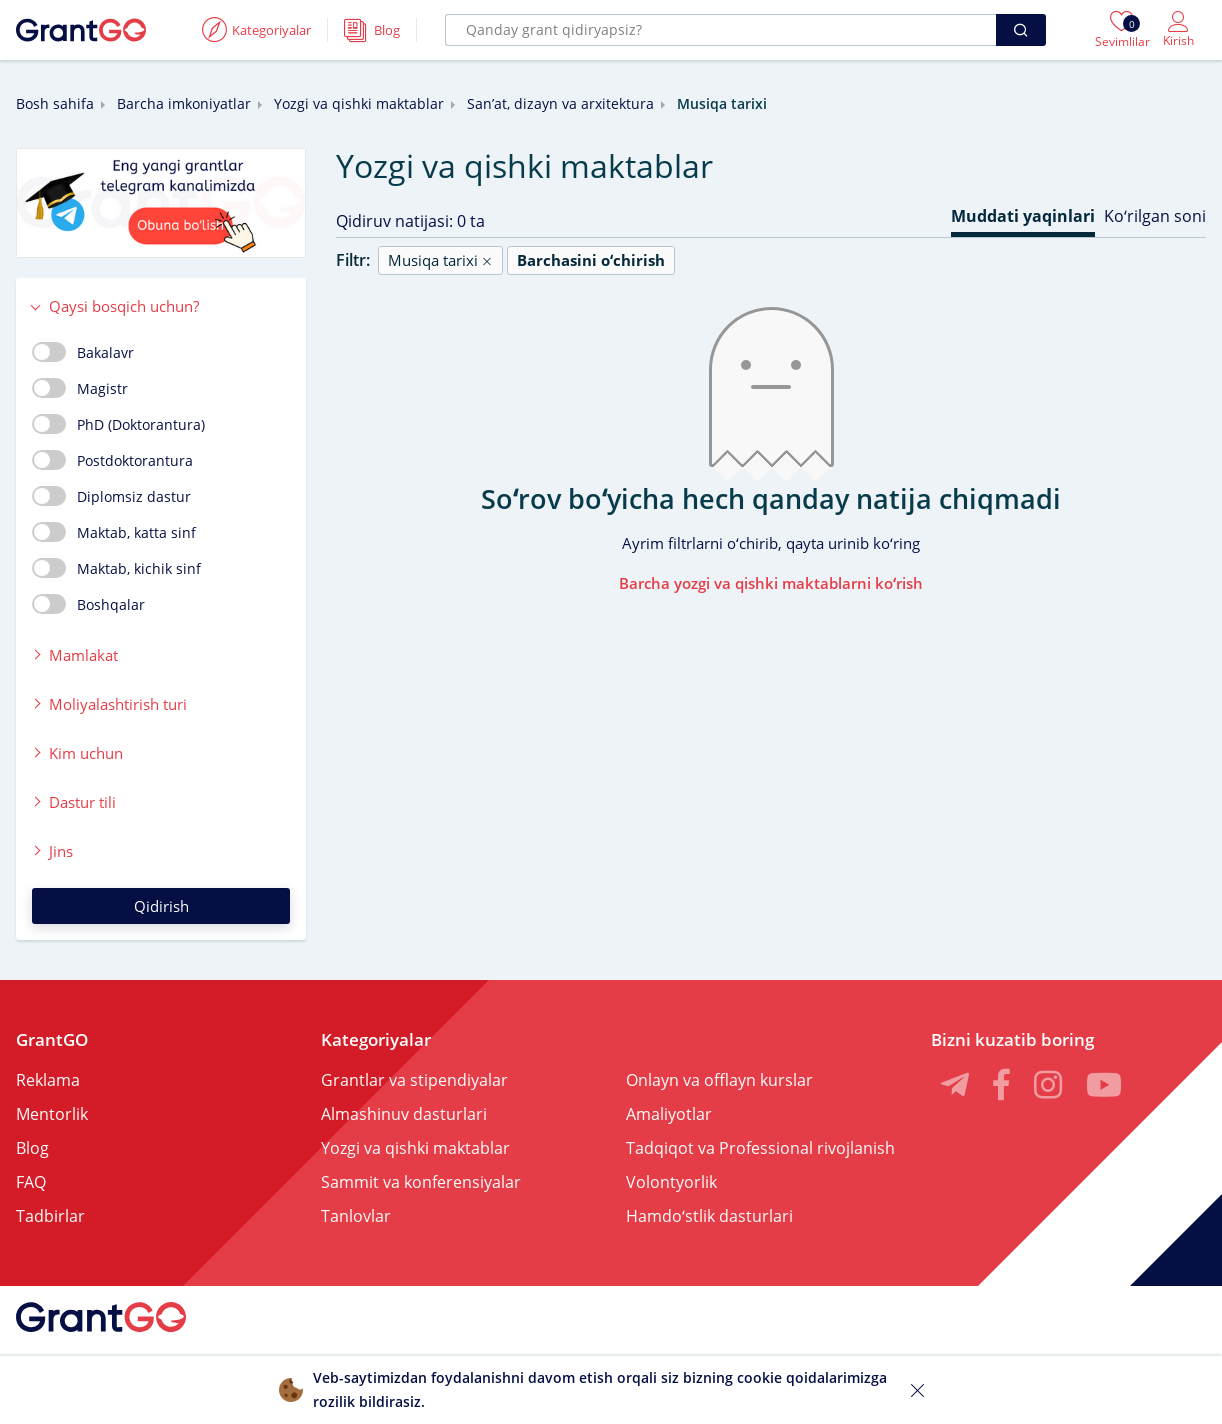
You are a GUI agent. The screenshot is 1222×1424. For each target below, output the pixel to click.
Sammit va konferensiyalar (421, 1182)
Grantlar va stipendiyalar (414, 1080)
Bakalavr (83, 352)
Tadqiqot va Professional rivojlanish (760, 1148)
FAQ (31, 1182)
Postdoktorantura (112, 460)
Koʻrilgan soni (1155, 216)
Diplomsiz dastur (111, 496)
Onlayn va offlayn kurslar (719, 1080)
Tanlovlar (356, 1216)
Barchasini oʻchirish (591, 260)
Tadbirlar (50, 1216)
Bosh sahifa (55, 103)
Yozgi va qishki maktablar (359, 103)
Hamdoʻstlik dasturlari (709, 1216)
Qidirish (161, 906)
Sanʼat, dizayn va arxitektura (560, 103)
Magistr (80, 388)
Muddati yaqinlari (1023, 216)
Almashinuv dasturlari (404, 1114)
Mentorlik (52, 1114)
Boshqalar (88, 604)
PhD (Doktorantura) (118, 424)
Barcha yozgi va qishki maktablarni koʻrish (771, 583)
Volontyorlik (671, 1182)
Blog (32, 1148)
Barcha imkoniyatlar (184, 103)
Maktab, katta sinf (114, 532)
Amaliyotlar (669, 1114)
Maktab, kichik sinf (116, 568)
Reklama (48, 1080)
